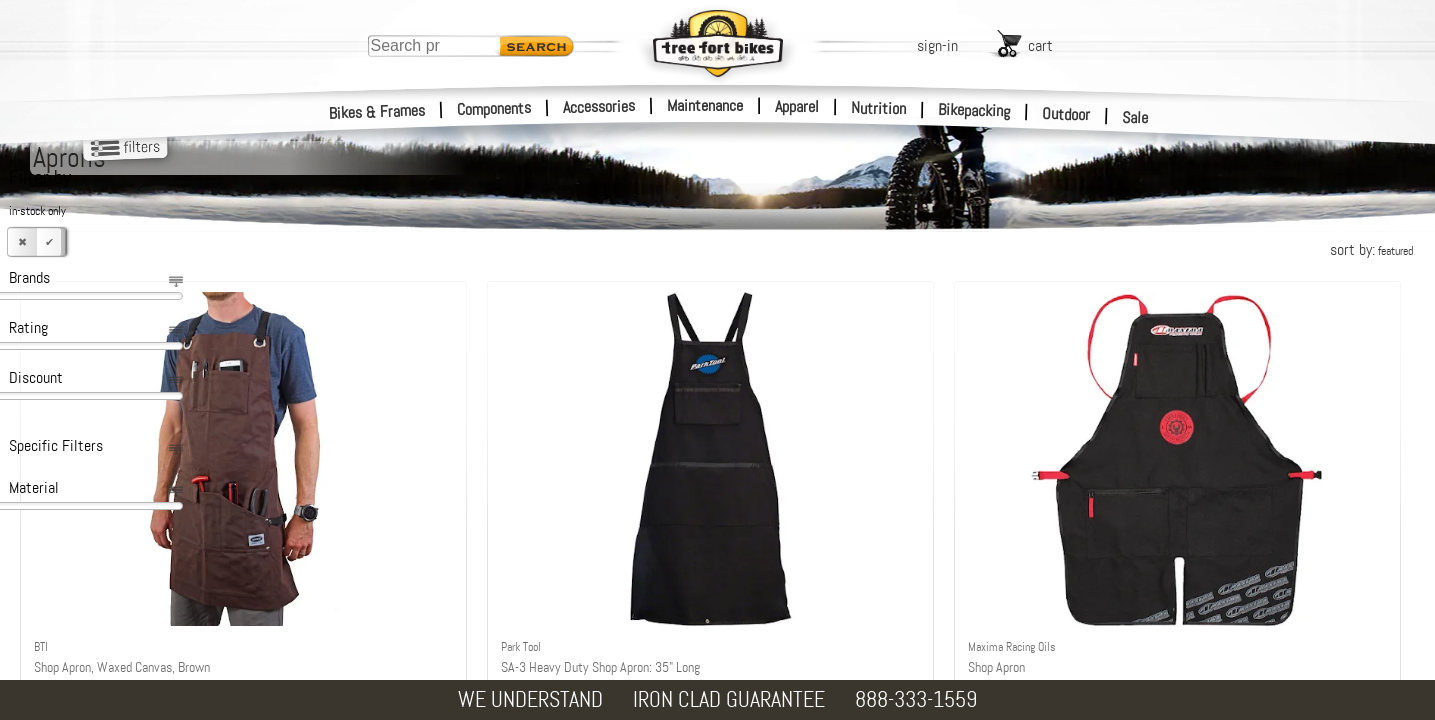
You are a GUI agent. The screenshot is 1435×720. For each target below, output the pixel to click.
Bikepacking (974, 110)
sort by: (1371, 249)
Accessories (599, 106)
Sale (1135, 118)
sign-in (937, 45)
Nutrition (878, 108)
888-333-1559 (916, 699)
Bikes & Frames (377, 112)
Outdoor (1066, 114)
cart (1040, 45)
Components (494, 108)
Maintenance (705, 105)
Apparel (797, 106)
